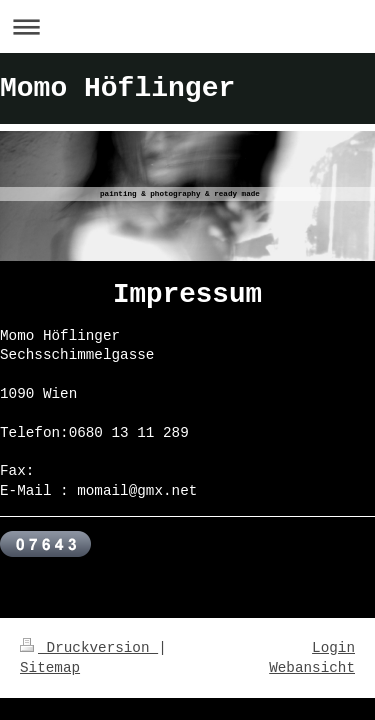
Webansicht (312, 668)
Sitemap (50, 668)
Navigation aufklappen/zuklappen (187, 26)
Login (333, 648)
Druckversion (89, 648)
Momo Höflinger (117, 88)
